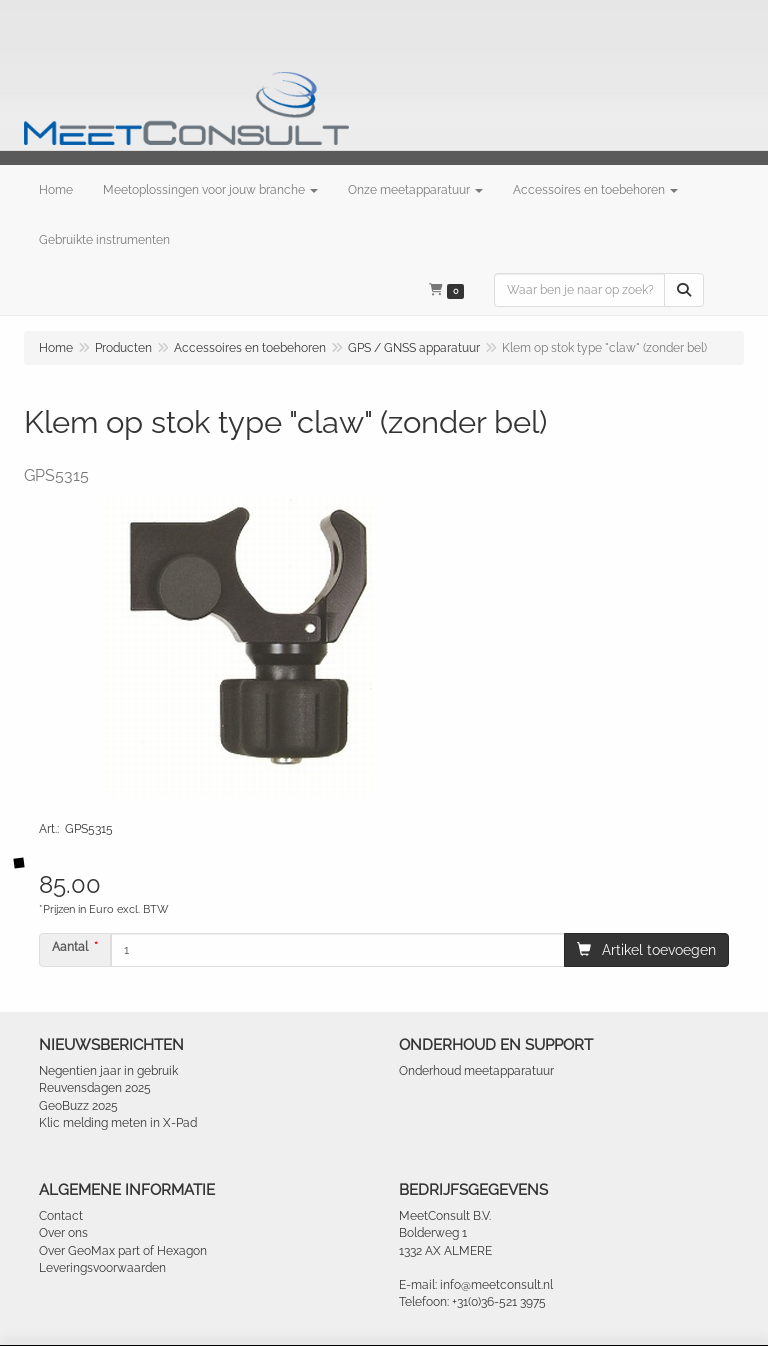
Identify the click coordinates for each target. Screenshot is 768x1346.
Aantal (70, 947)
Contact (61, 1216)
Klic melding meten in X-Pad (118, 1123)
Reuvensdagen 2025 (95, 1088)
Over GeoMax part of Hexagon (123, 1251)
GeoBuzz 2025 (78, 1106)
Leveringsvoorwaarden (102, 1268)
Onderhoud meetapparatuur (476, 1071)
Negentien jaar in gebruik (108, 1071)
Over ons (63, 1233)
